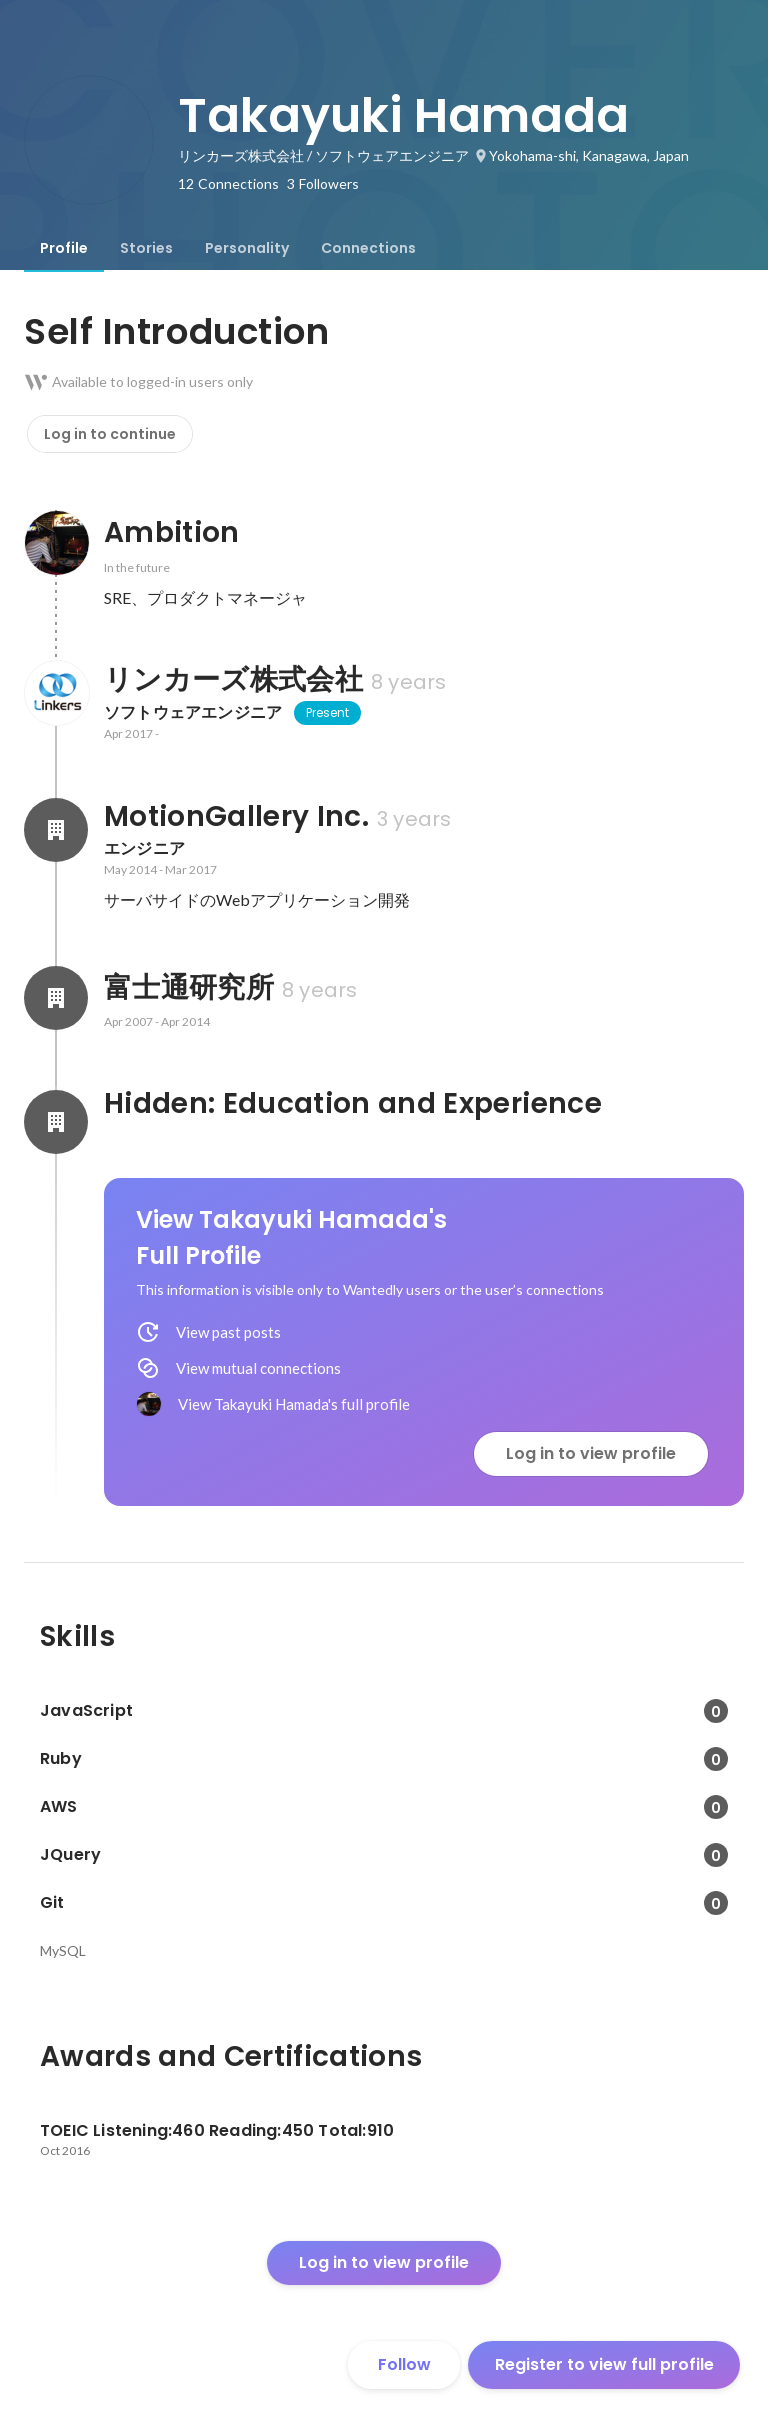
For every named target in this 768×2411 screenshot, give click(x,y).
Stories (146, 248)
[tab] (64, 248)
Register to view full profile (604, 2364)
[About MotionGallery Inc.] (56, 830)
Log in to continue (110, 434)
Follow (404, 2364)
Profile (64, 248)
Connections (368, 248)
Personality (247, 248)
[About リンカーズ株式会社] (56, 693)
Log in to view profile (591, 1453)
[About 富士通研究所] (56, 998)
